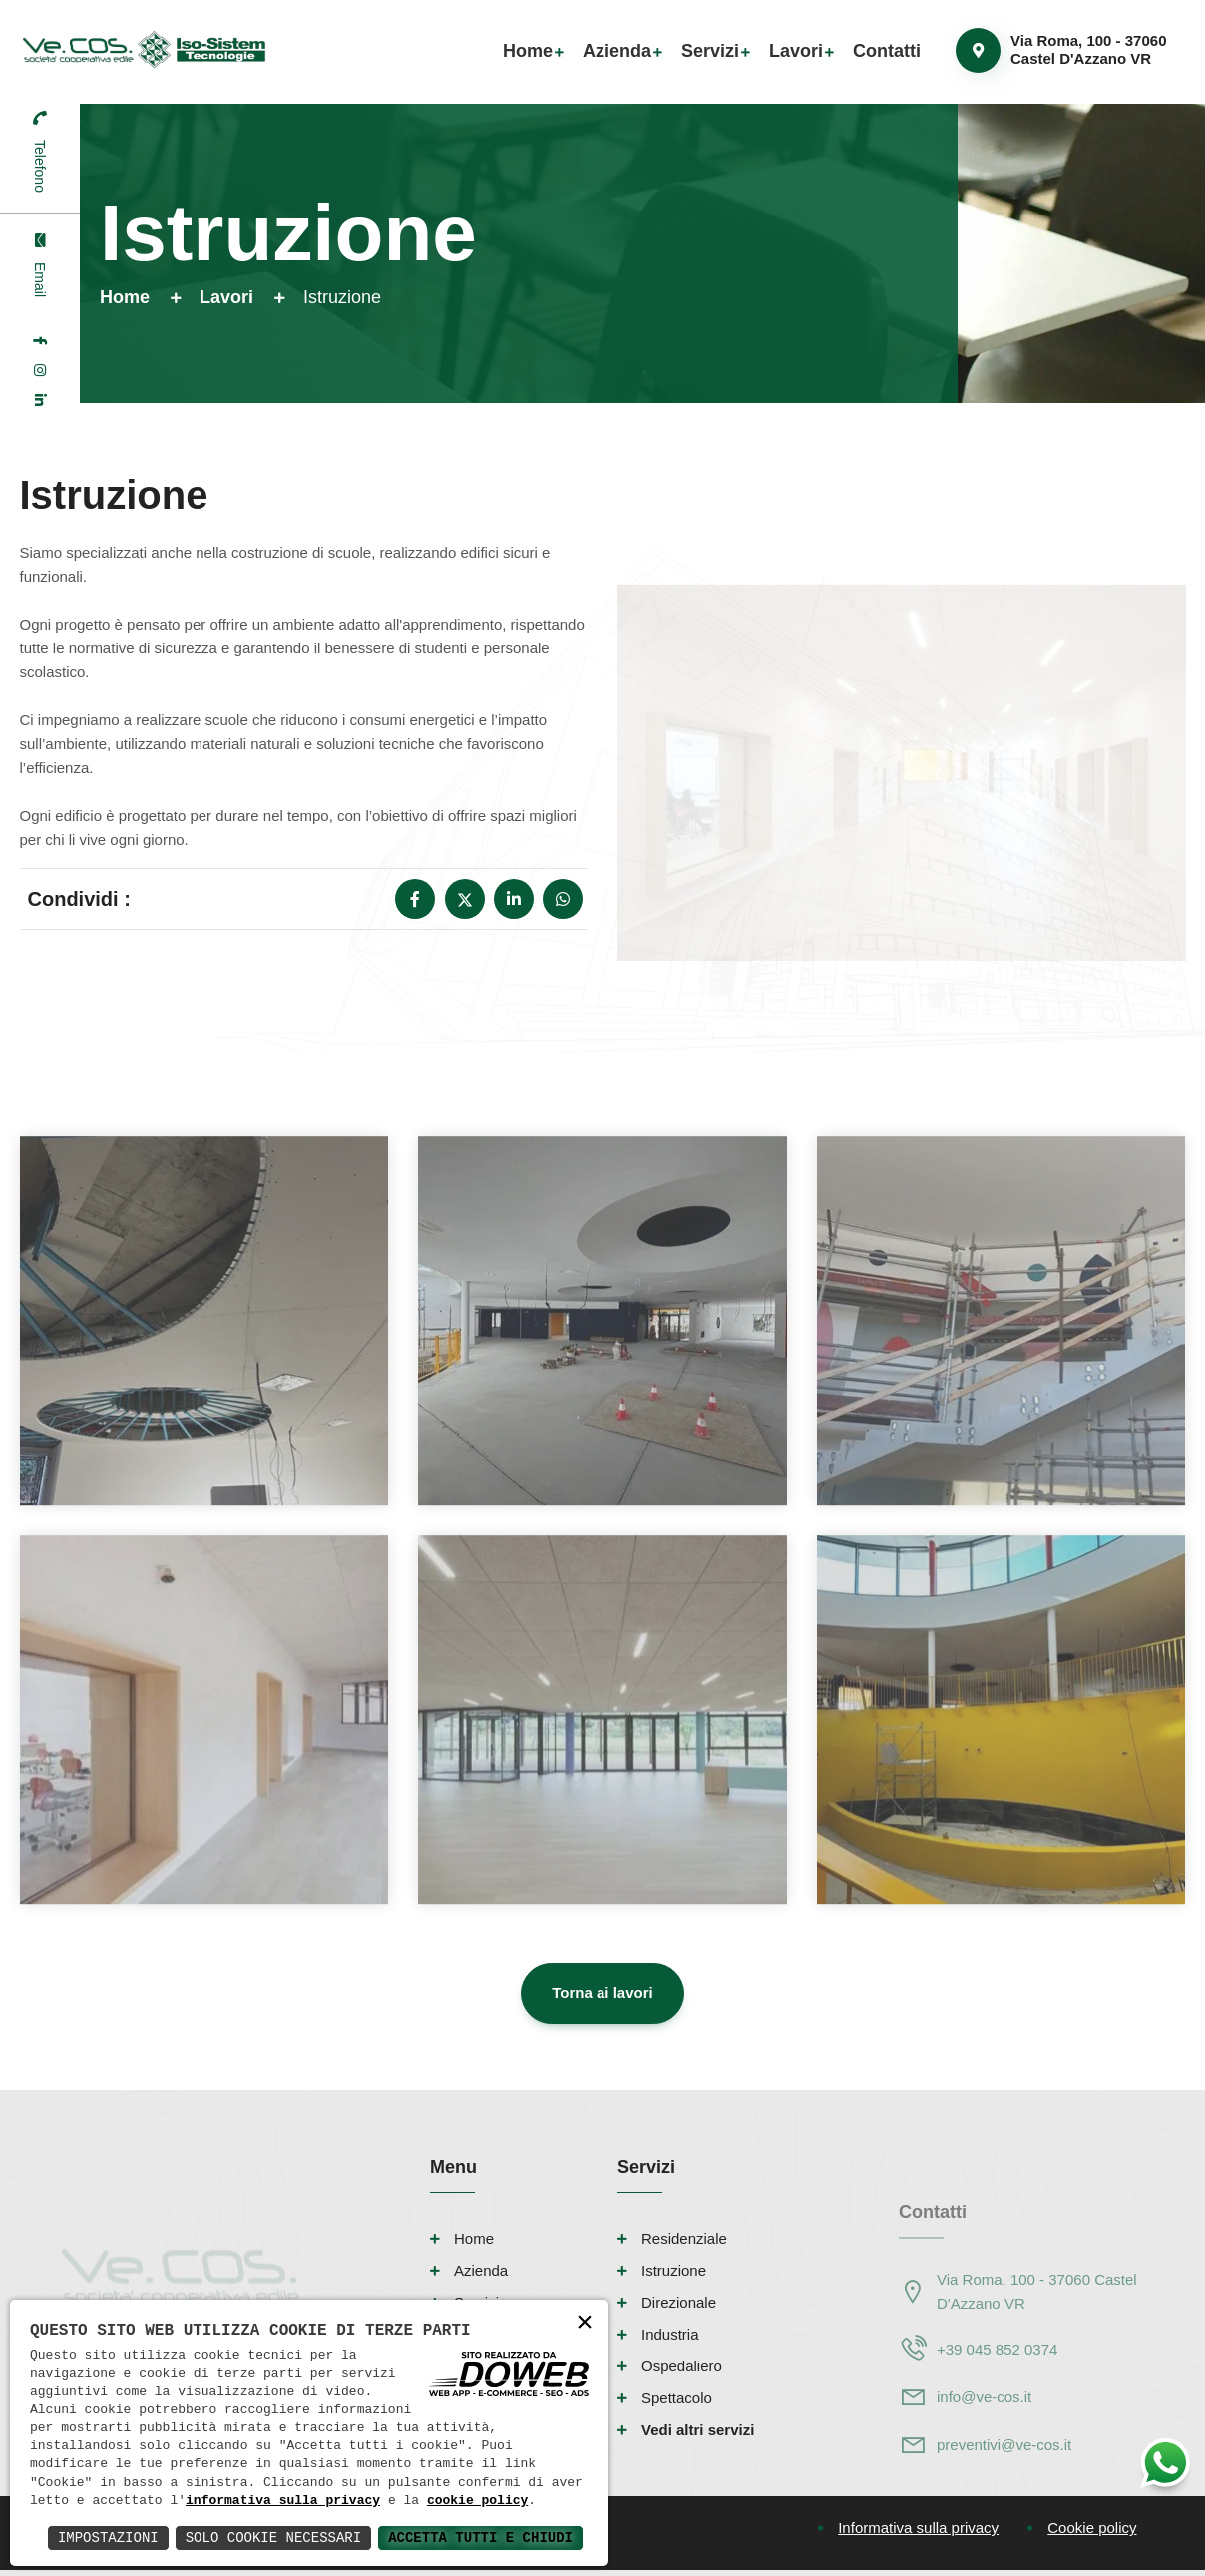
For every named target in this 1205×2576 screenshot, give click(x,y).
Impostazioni (108, 2537)
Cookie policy (1091, 2527)
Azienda (617, 51)
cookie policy (477, 2501)
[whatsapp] (563, 899)
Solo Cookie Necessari (273, 2537)
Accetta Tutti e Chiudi (480, 2537)
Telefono (40, 166)
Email (40, 279)
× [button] (585, 2323)
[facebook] (40, 340)
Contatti (887, 51)
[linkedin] (40, 400)
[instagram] (40, 370)
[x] (465, 899)
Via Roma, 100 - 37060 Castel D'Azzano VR (1088, 49)
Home (528, 51)
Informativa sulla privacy (918, 2527)
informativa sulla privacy (283, 2501)
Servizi (710, 51)
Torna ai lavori (602, 1992)
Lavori (796, 51)
